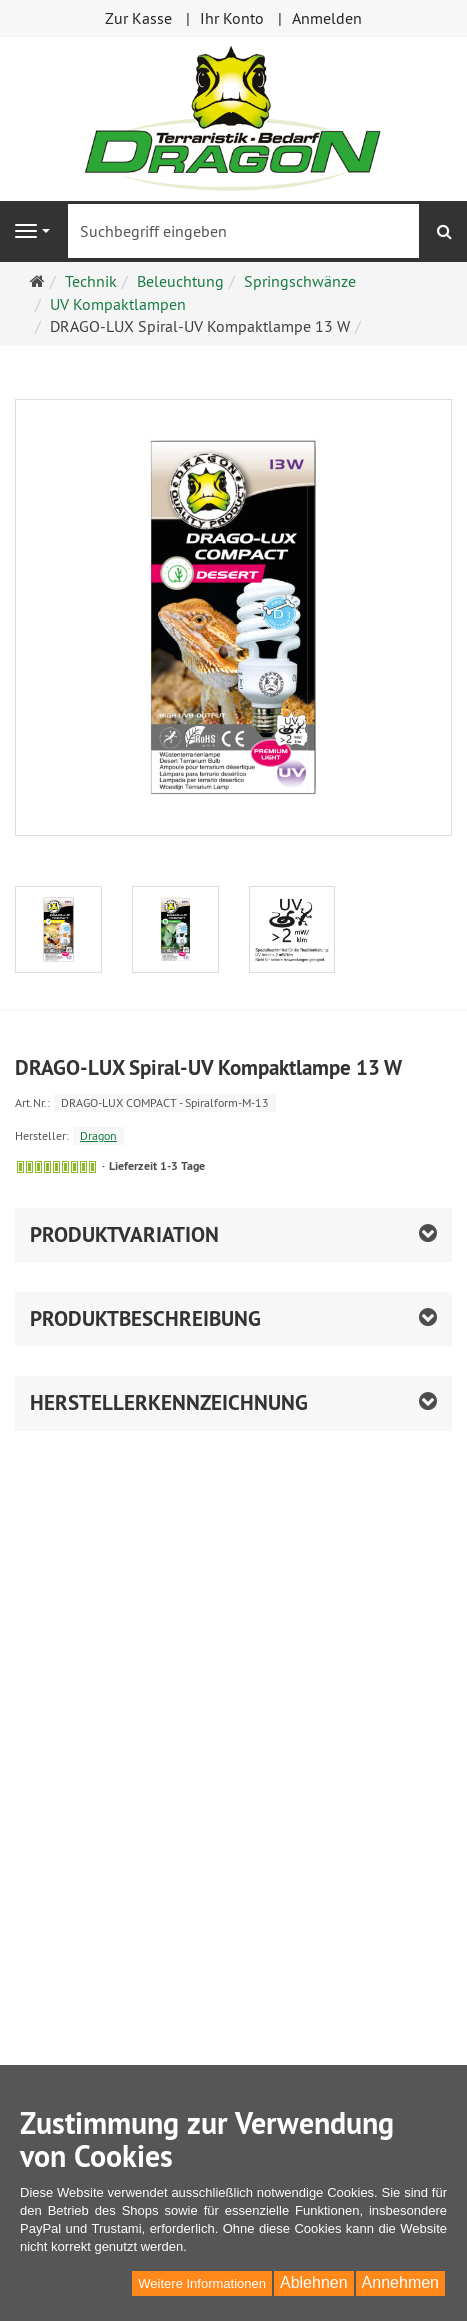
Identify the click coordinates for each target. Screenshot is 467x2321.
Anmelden (327, 18)
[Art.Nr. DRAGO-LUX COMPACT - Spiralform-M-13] (233, 1101)
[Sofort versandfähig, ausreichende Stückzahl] (56, 1167)
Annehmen (400, 2282)
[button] (233, 1235)
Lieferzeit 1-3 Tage (157, 1166)
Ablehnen (314, 2282)
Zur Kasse (138, 18)
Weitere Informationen (202, 2283)
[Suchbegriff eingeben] (243, 231)
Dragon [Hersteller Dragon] (98, 1135)
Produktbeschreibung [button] (145, 1318)
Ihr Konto (232, 18)
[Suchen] (444, 231)
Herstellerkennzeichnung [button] (169, 1402)
